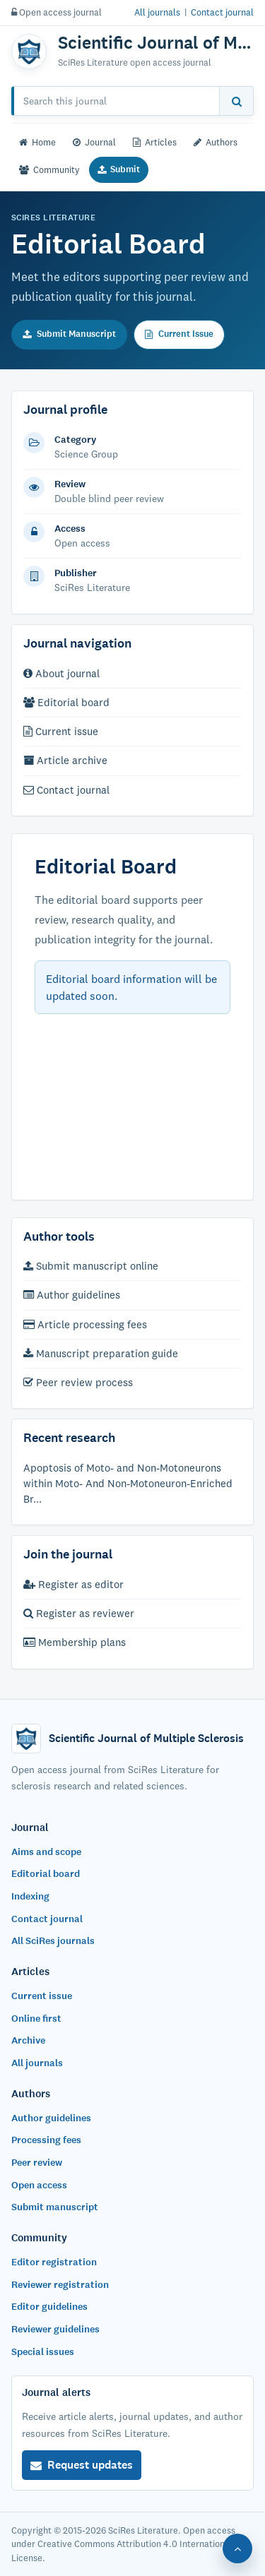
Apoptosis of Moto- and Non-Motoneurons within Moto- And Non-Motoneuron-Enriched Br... (127, 1483)
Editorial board (66, 702)
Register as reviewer (78, 1613)
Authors (215, 142)
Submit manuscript (54, 2207)
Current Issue (179, 334)
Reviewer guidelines (55, 2329)
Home (37, 142)
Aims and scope (46, 1852)
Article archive (65, 760)
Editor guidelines (49, 2306)
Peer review (36, 2162)
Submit (119, 169)
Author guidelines (71, 1294)
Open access (39, 2185)
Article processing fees (85, 1324)
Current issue (60, 731)
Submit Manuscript (69, 334)
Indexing (30, 1896)
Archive (28, 2040)
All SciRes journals (53, 1941)
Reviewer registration (60, 2284)
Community (49, 169)
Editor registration (54, 2262)
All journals (157, 12)
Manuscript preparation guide (100, 1353)
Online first (36, 2018)
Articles (155, 142)
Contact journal (222, 12)
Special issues (42, 2352)
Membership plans (74, 1642)
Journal (94, 142)
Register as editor (73, 1584)
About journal (61, 673)
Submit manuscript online (90, 1265)
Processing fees (46, 2140)
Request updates (81, 2464)
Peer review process (78, 1382)
